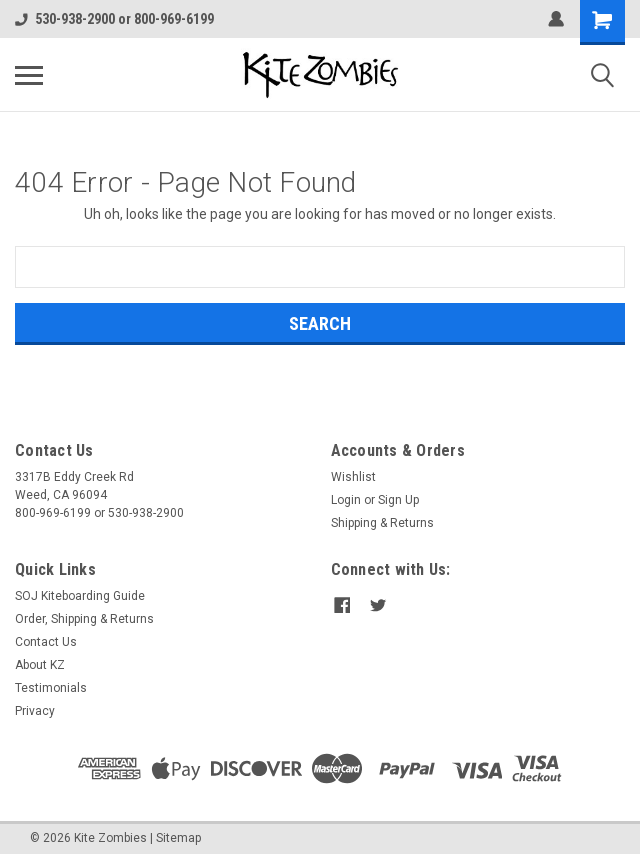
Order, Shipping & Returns (84, 619)
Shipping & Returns (382, 523)
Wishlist (353, 477)
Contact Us (46, 642)
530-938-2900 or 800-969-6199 (114, 19)
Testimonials (51, 688)
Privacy (35, 711)
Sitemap (178, 838)
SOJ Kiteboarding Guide (80, 596)
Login (346, 500)
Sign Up (398, 500)
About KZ (40, 665)
